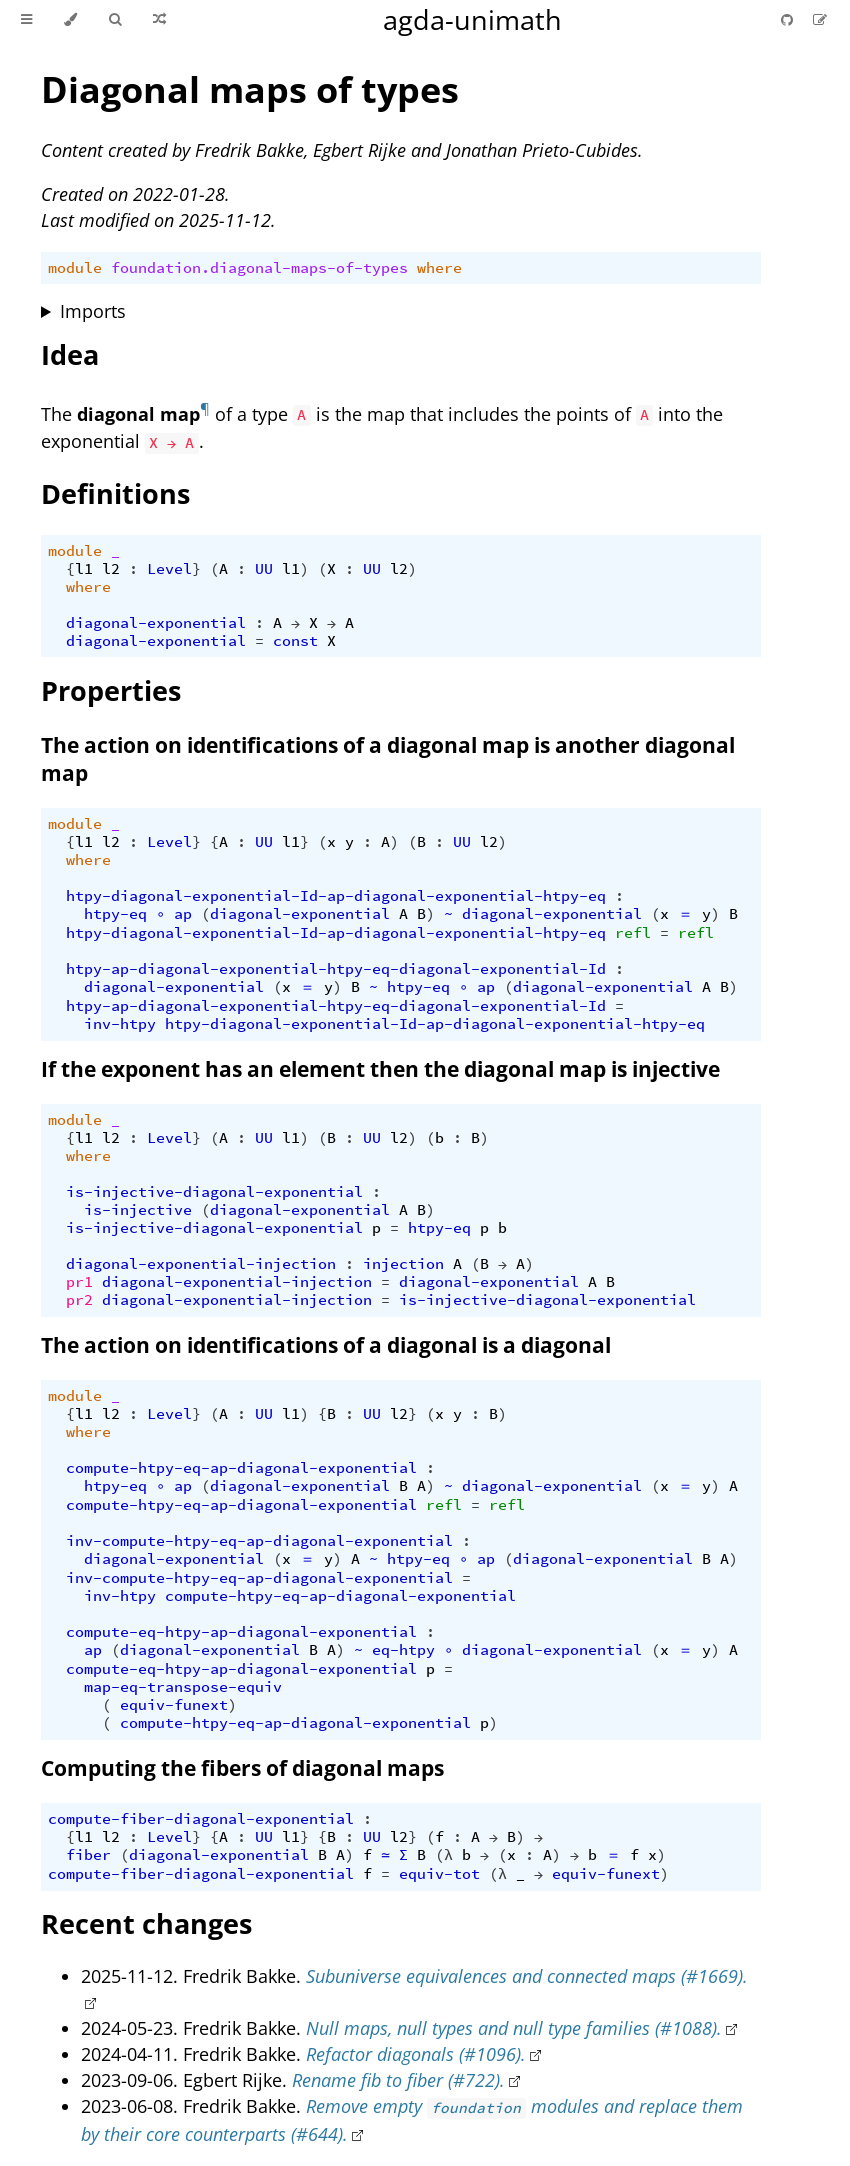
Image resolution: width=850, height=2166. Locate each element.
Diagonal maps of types (250, 89)
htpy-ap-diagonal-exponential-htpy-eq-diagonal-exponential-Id (336, 969)
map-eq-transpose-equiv (183, 1687)
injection (403, 1264)
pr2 (79, 1300)
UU (264, 569)
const (295, 641)
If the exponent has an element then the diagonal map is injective (380, 1069)
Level (169, 569)
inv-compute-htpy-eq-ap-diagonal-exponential (259, 1541)
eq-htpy (403, 1650)
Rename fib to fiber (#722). (398, 2080)
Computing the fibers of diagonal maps (242, 1768)
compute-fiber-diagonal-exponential (201, 1819)
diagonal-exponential (156, 623)
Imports (93, 311)
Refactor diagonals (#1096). (416, 2054)
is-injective (138, 1210)
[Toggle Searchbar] (115, 20)
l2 (111, 569)
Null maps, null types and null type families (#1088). (514, 2028)
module (75, 268)
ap (183, 914)
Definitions (115, 493)
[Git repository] (789, 19)
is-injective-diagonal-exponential (214, 1192)
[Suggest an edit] (820, 19)
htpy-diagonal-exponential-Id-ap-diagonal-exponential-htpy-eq (336, 896)
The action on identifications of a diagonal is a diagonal (326, 1345)
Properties (111, 690)
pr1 (79, 1282)
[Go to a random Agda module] (159, 20)
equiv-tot (439, 1874)
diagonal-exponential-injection (201, 1264)
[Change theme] (70, 20)
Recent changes (146, 1923)
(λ (444, 1855)
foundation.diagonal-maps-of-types (259, 268)
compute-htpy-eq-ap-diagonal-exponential (241, 1468)
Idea (70, 354)
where (439, 268)
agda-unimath (472, 19)
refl (633, 933)
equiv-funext (174, 1705)
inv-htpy (120, 1024)
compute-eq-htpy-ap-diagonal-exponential (241, 1632)
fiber (88, 1855)
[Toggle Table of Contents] (26, 20)
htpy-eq (115, 914)
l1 (84, 569)
